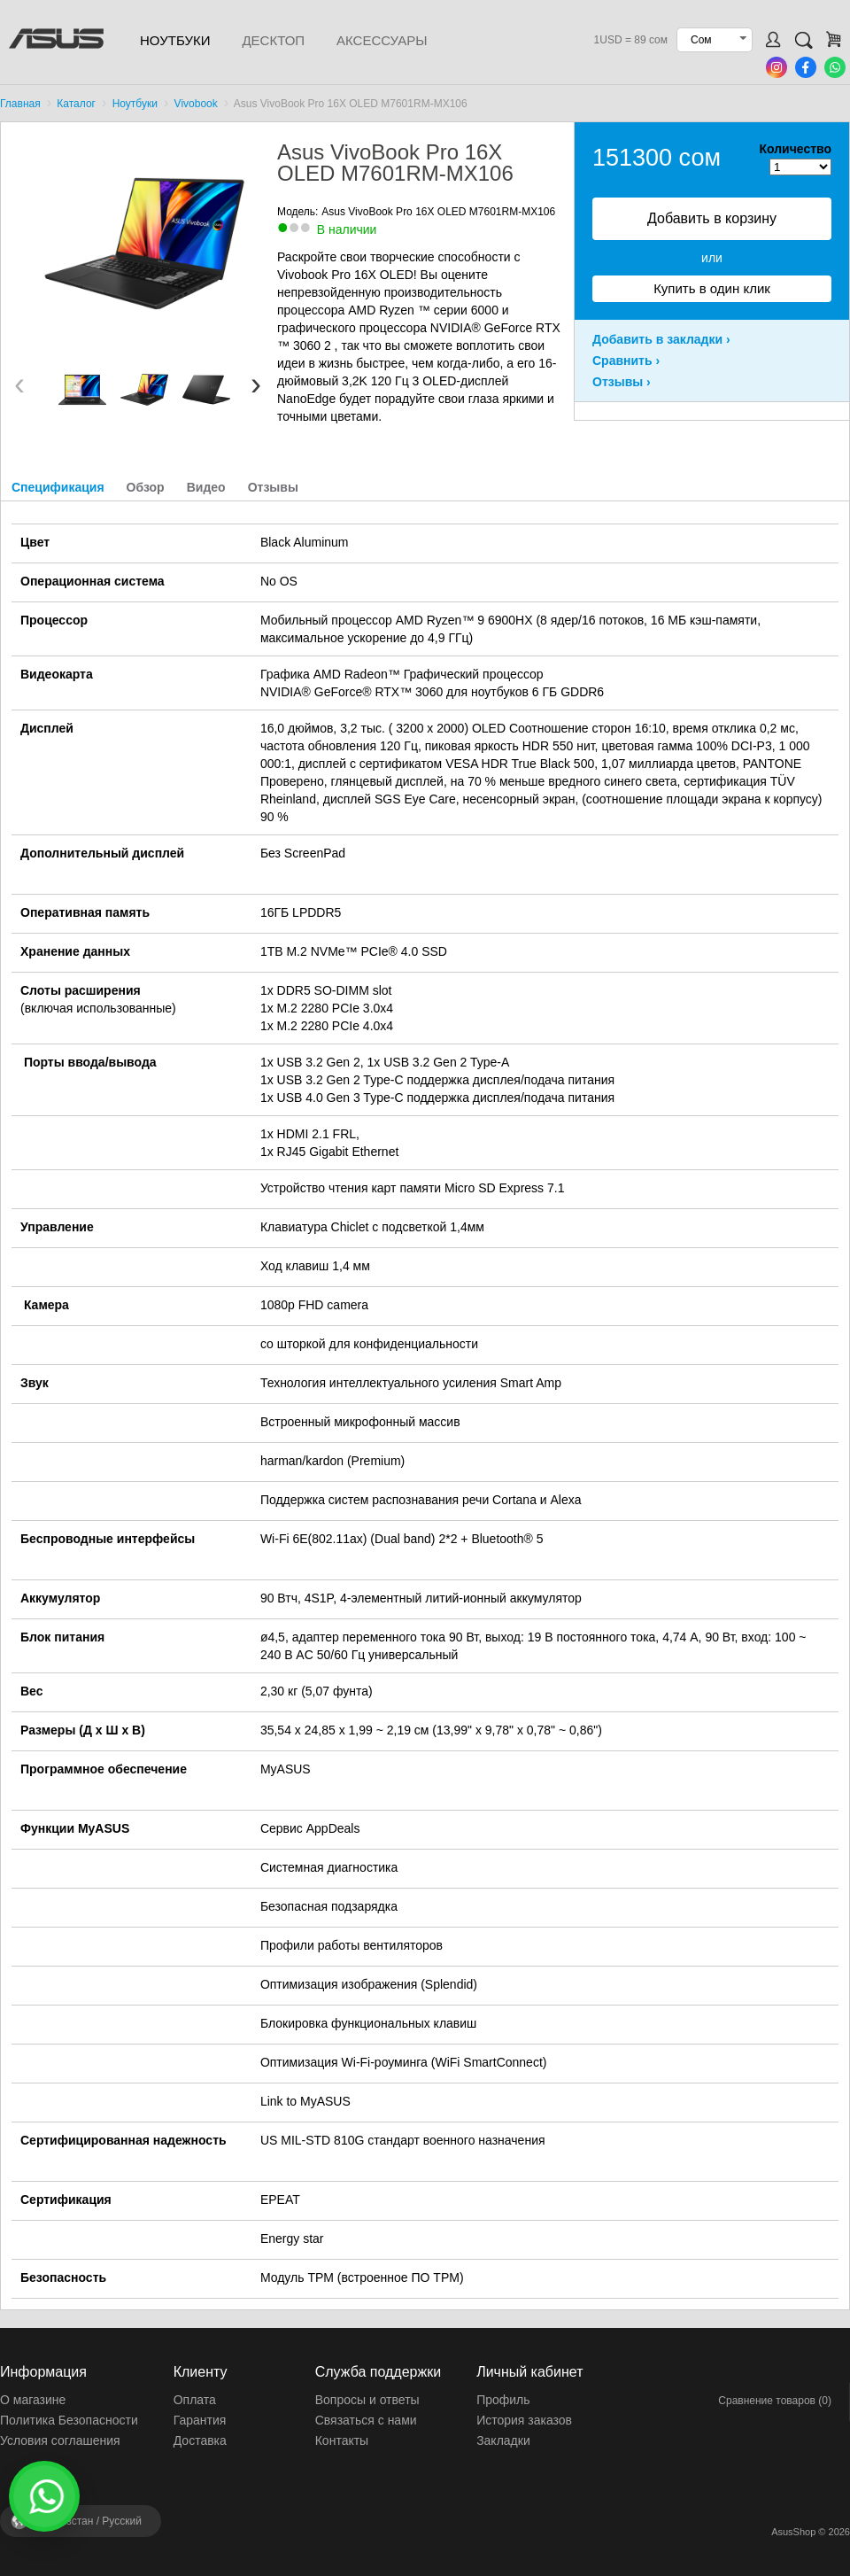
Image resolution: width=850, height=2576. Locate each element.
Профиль (502, 2400)
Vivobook (196, 103)
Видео (206, 487)
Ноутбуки (175, 40)
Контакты (341, 2440)
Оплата (195, 2400)
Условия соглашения (60, 2440)
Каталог (76, 103)
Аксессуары (381, 40)
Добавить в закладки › (661, 339)
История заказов (524, 2420)
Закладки (503, 2440)
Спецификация (58, 487)
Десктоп (273, 40)
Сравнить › (626, 360)
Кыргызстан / (88, 2521)
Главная (20, 103)
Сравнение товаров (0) (774, 2400)
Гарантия (200, 2420)
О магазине (33, 2400)
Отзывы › (621, 382)
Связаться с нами (366, 2420)
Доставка (200, 2440)
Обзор (146, 487)
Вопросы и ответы (367, 2400)
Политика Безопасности (69, 2420)
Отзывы (273, 487)
